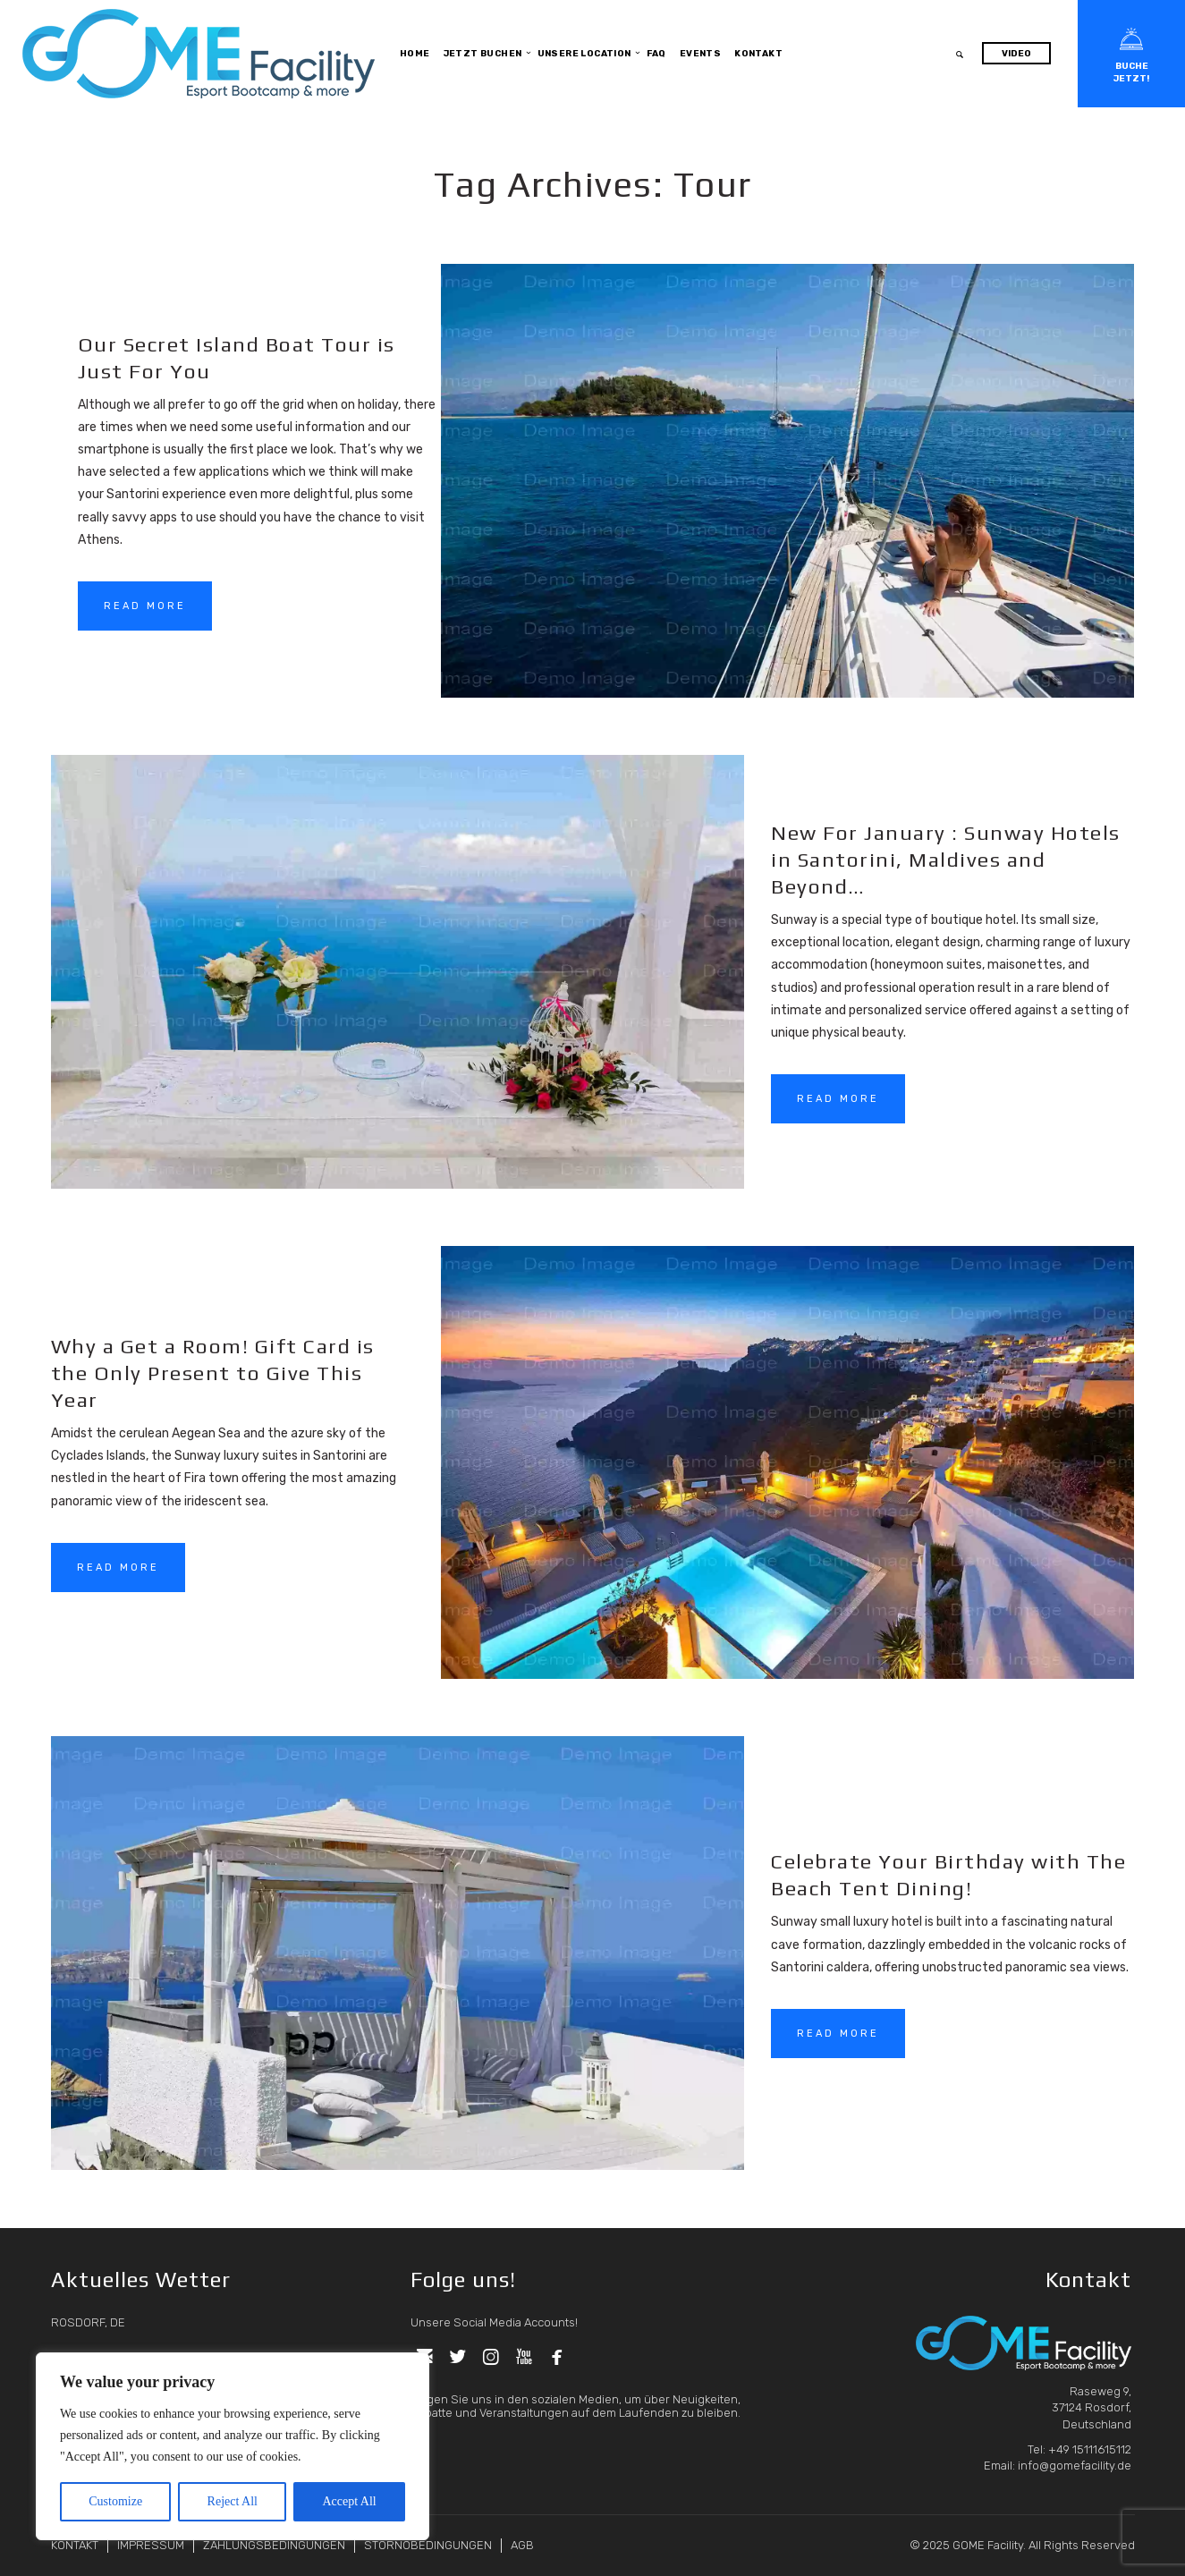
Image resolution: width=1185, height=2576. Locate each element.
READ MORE (145, 606)
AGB (522, 2545)
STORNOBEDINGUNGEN (428, 2545)
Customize (115, 2501)
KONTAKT (74, 2545)
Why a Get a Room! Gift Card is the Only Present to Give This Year (213, 1372)
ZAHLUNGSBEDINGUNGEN (274, 2545)
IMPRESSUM (150, 2545)
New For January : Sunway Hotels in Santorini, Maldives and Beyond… (946, 859)
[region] (232, 2446)
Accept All (349, 2501)
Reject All (232, 2501)
